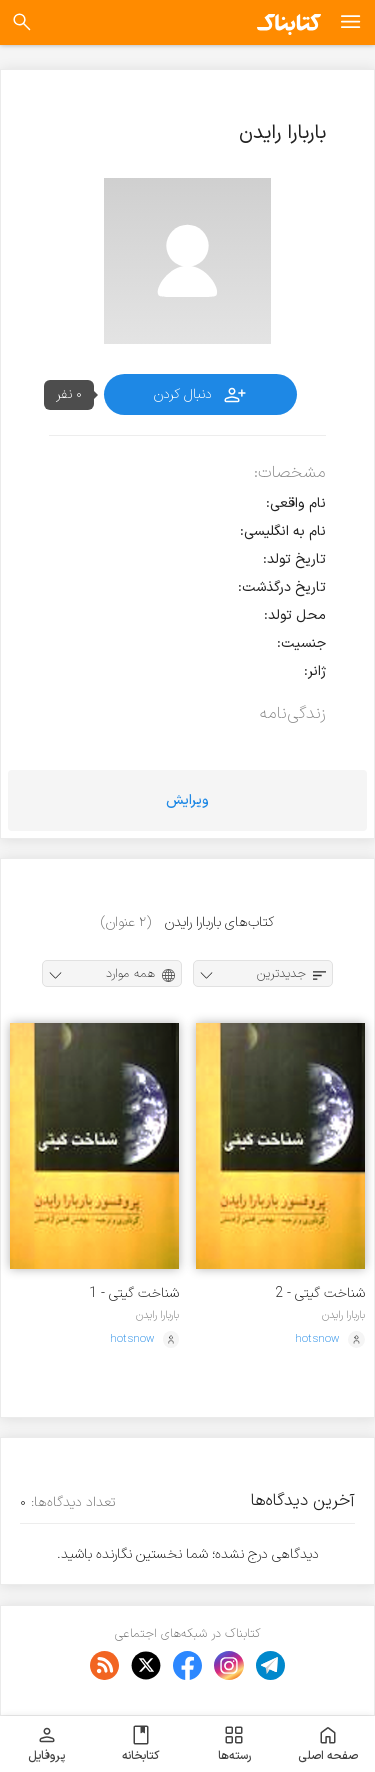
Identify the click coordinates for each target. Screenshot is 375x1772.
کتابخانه (140, 1744)
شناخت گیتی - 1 (134, 1293)
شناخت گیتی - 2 (320, 1293)
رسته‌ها (234, 1744)
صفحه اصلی (328, 1744)
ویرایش (187, 800)
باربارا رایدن (343, 1315)
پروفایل (46, 1744)
